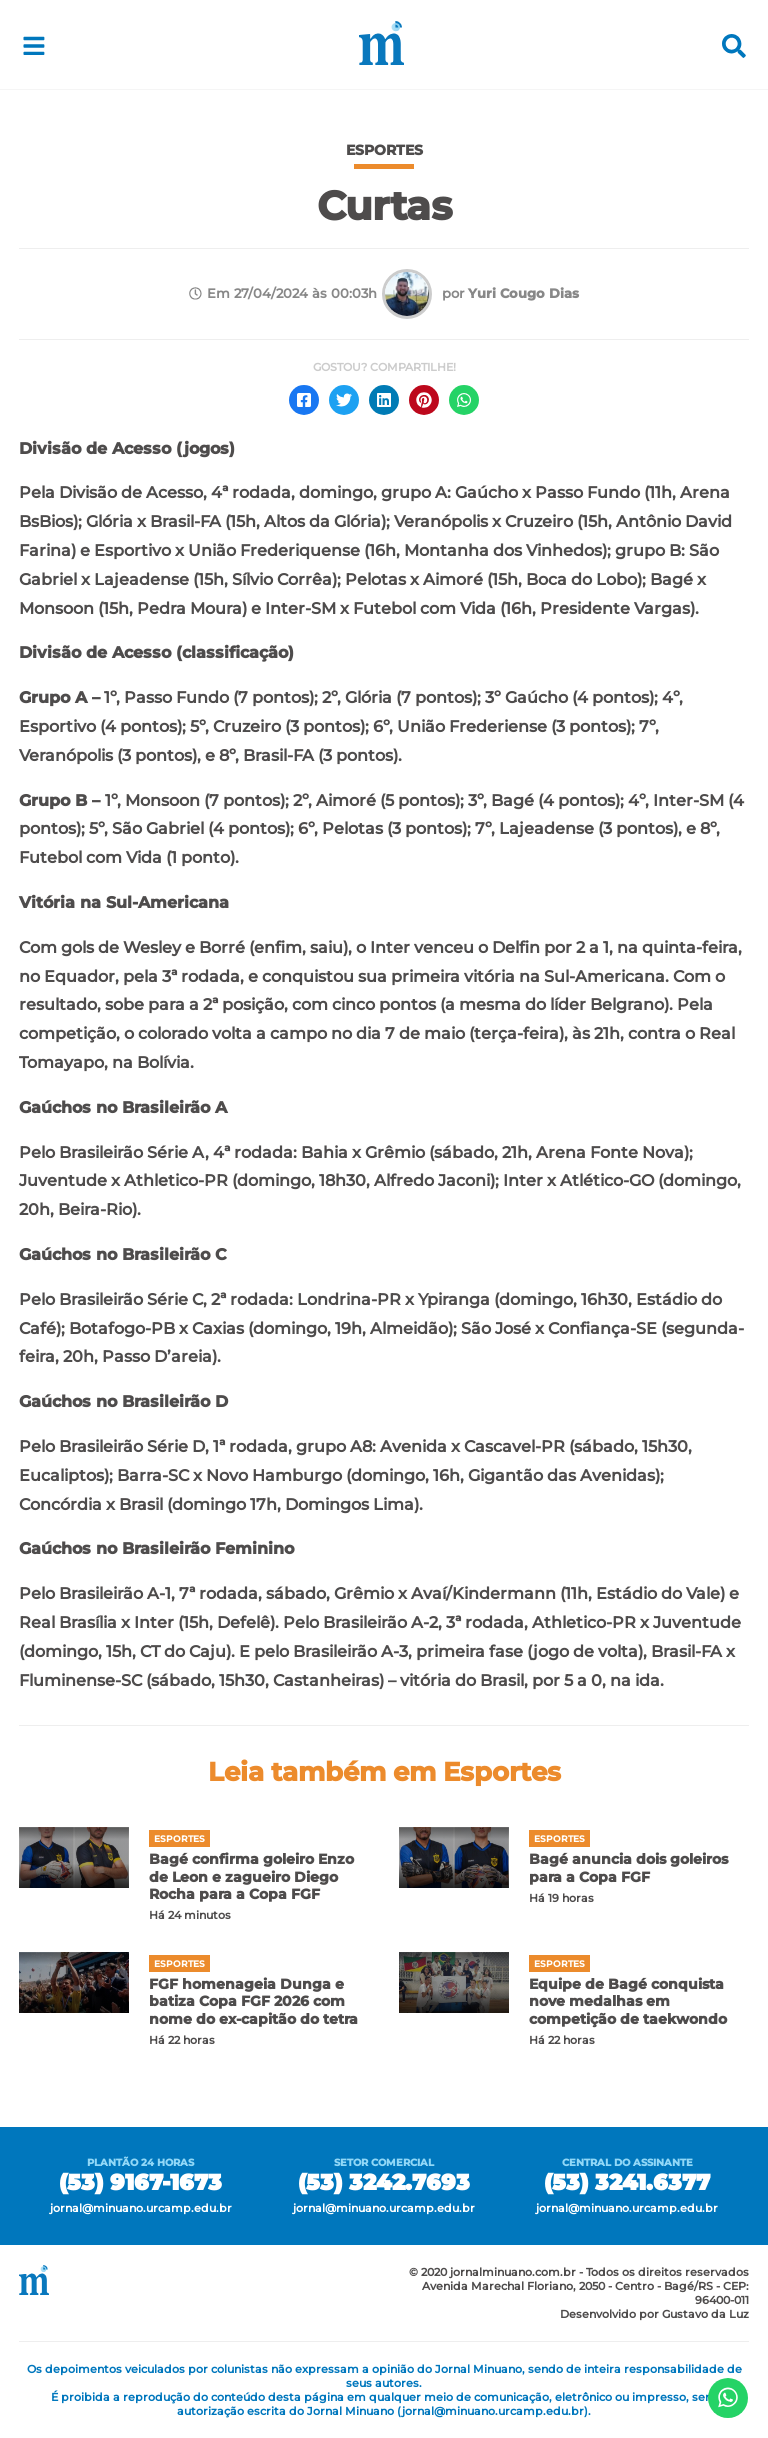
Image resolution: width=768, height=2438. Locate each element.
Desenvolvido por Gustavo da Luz (654, 2314)
